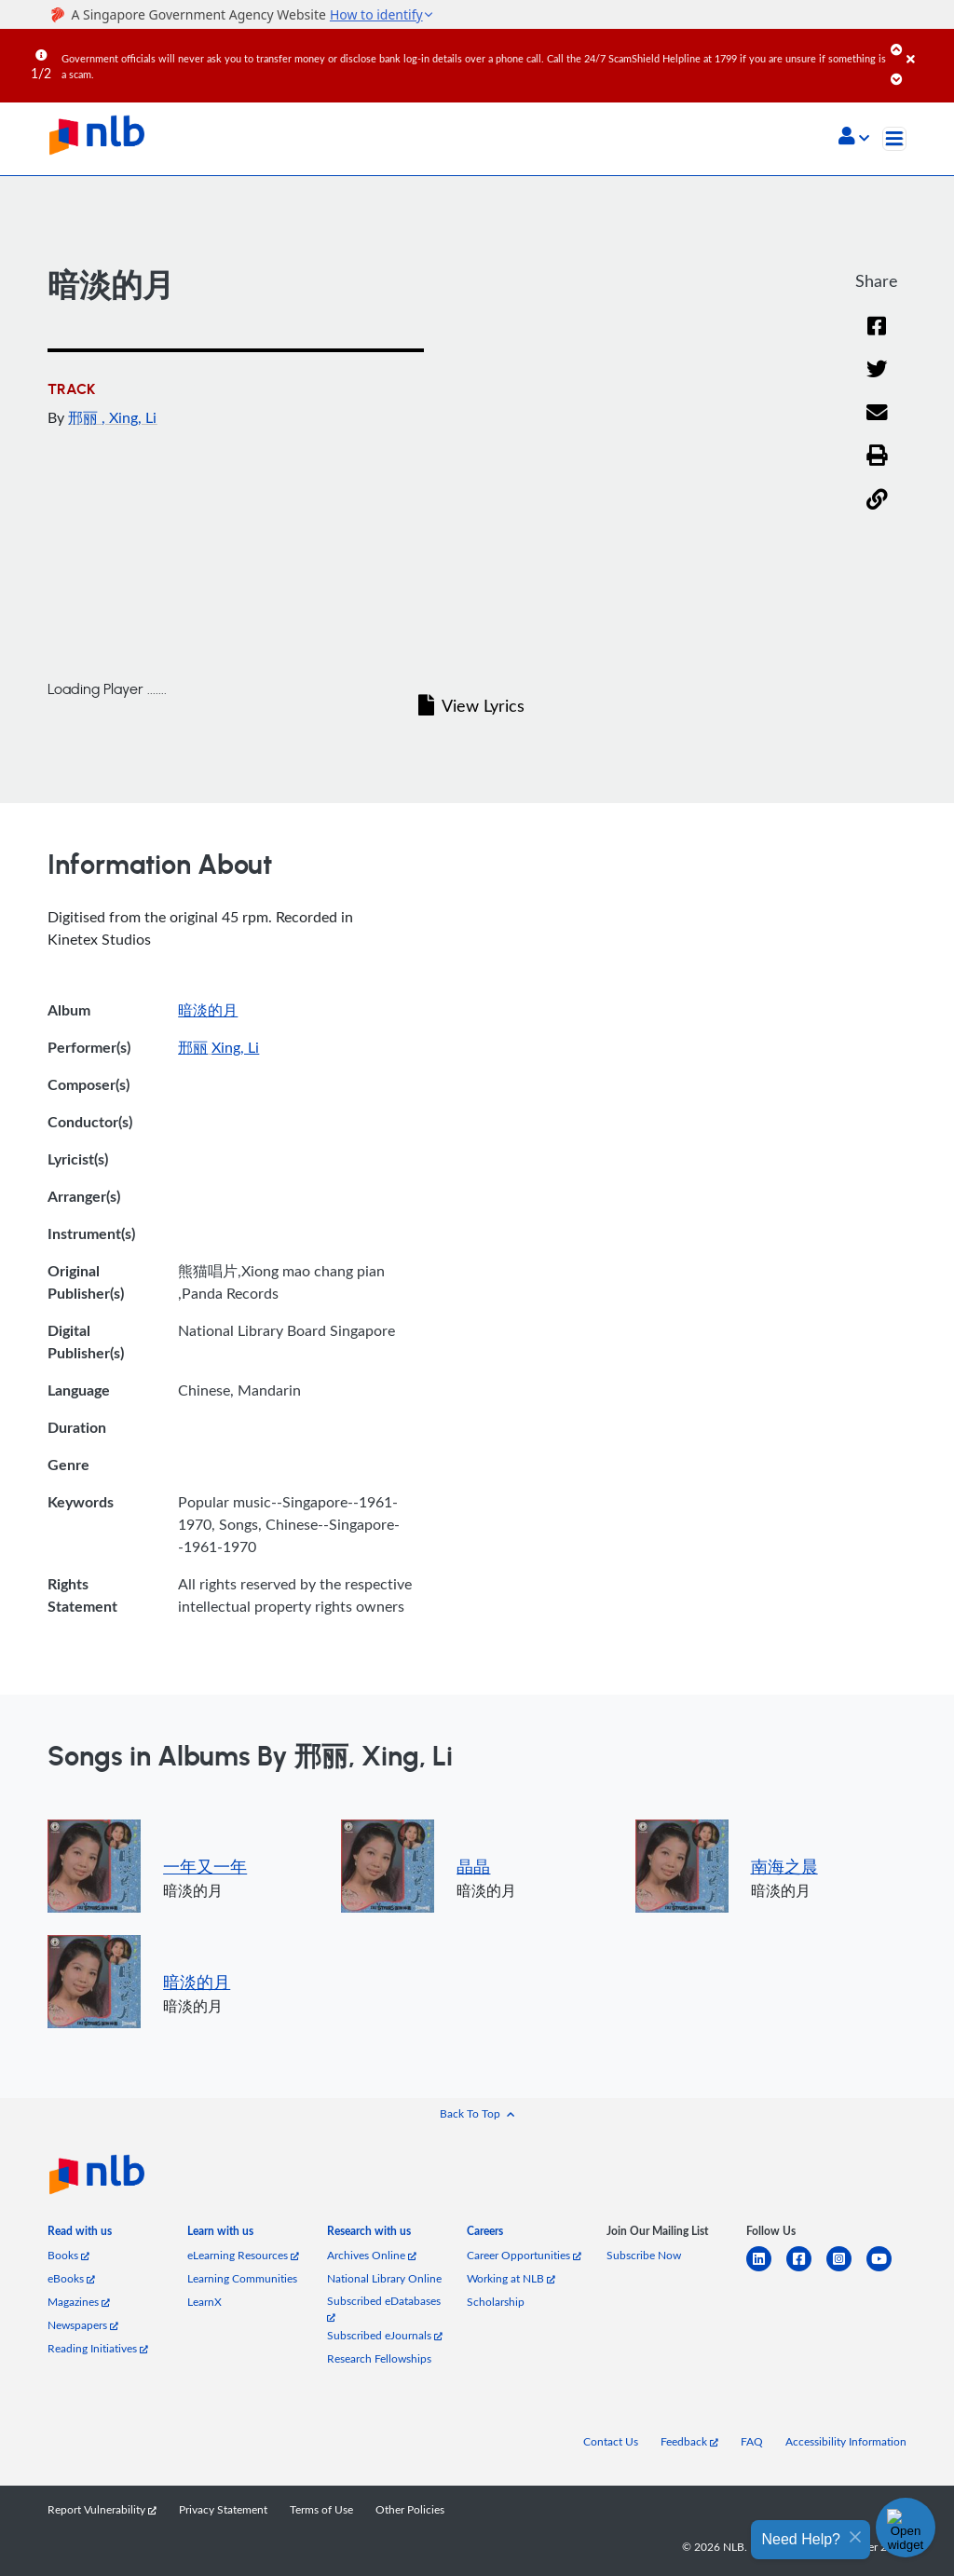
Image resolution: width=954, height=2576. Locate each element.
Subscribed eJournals (385, 2335)
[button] (853, 138)
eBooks (71, 2278)
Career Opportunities (524, 2255)
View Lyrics (471, 705)
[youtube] (886, 2270)
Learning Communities (242, 2278)
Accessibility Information (845, 2441)
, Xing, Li (129, 417)
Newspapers (83, 2325)
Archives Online (371, 2255)
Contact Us (610, 2441)
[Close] (927, 45)
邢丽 (85, 417)
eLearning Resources (243, 2255)
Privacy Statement (223, 2509)
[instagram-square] (846, 2270)
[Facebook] (876, 338)
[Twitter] (877, 380)
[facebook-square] (806, 2270)
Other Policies (409, 2509)
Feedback (689, 2441)
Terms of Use (321, 2509)
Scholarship (496, 2302)
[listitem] (80, 2234)
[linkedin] (766, 2270)
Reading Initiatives (98, 2348)
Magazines (79, 2302)
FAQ (752, 2441)
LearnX (204, 2302)
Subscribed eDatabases (384, 2308)
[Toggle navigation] (894, 139)
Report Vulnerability (102, 2509)
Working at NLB (511, 2278)
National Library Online (384, 2278)
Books (68, 2255)
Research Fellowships (379, 2358)
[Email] (877, 424)
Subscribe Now (643, 2255)
